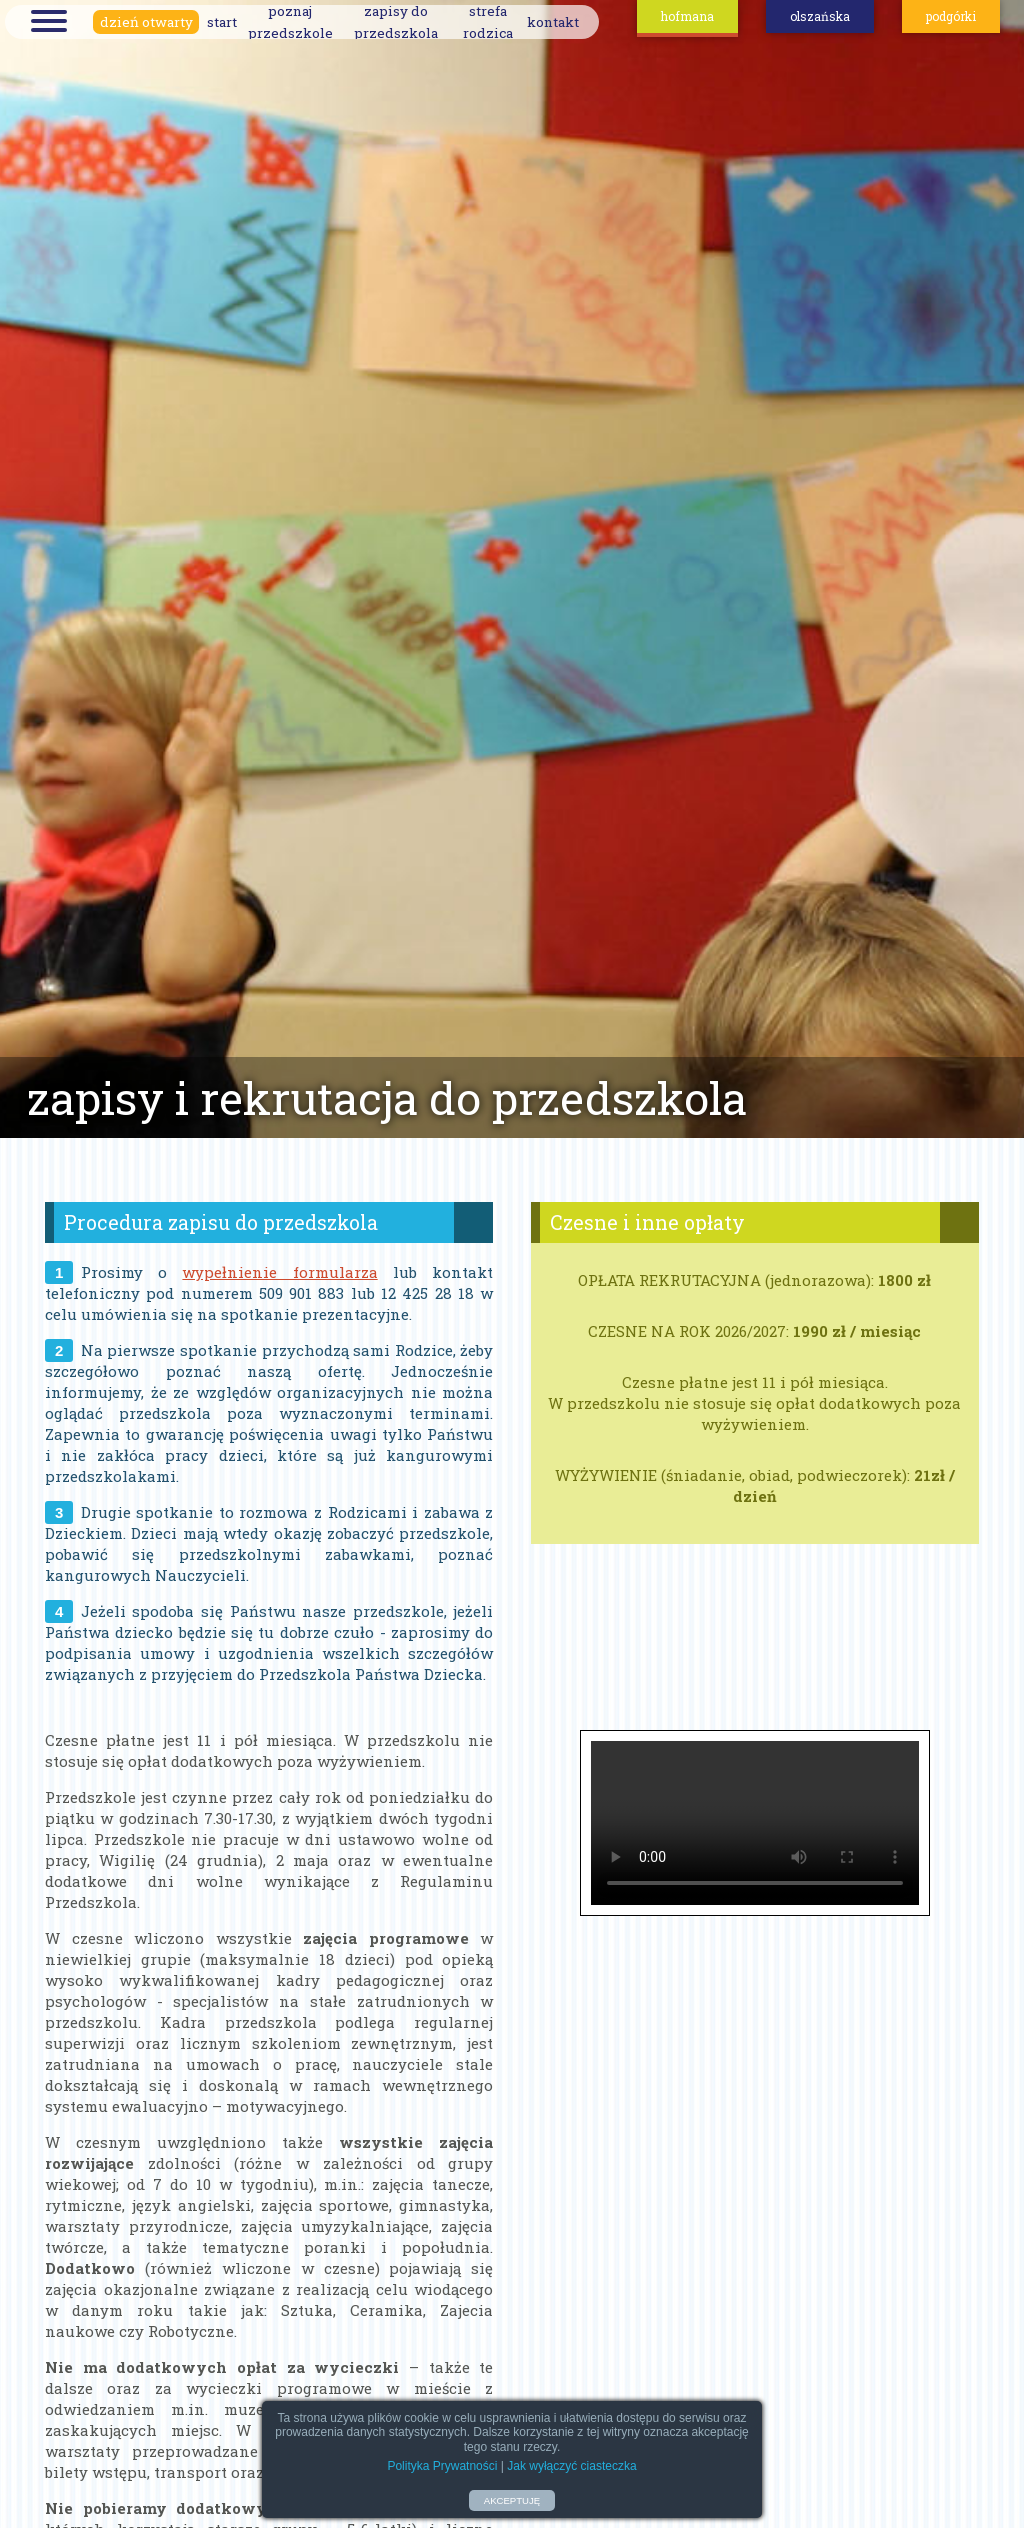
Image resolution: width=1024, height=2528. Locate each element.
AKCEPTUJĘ (512, 2500)
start (222, 22)
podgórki (951, 16)
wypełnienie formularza (279, 1272)
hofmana (687, 16)
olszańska (820, 16)
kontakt (553, 22)
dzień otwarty (146, 22)
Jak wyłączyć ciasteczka (571, 2466)
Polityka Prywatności (442, 2466)
